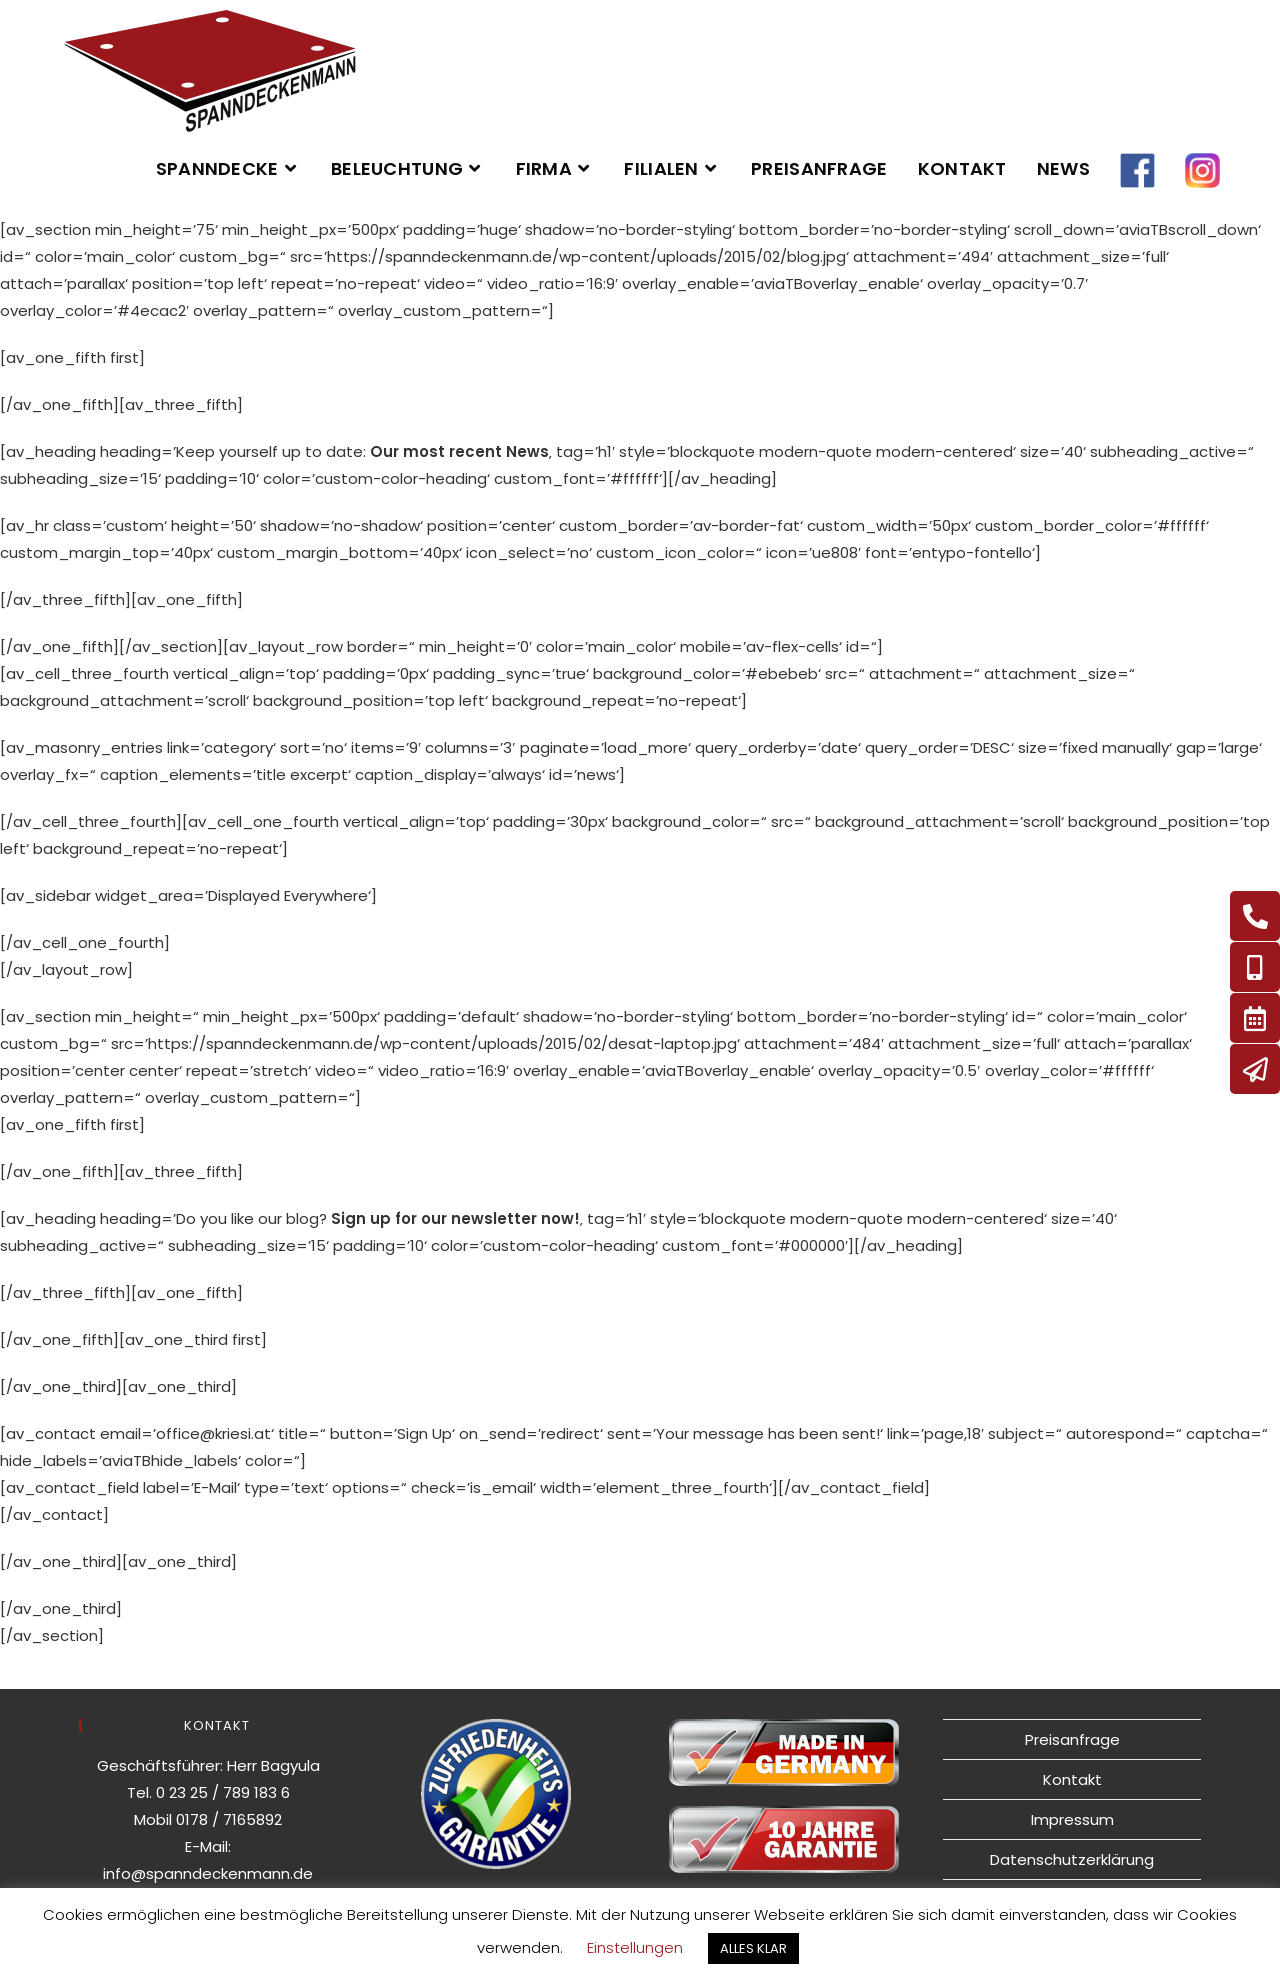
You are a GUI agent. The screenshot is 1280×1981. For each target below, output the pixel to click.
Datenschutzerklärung (1072, 1859)
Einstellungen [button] (635, 1947)
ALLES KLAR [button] (753, 1948)
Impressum (1072, 1819)
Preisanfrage (1072, 1739)
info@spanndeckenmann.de (208, 1873)
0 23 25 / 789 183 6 (223, 1792)
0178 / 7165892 (229, 1819)
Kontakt (1072, 1779)
